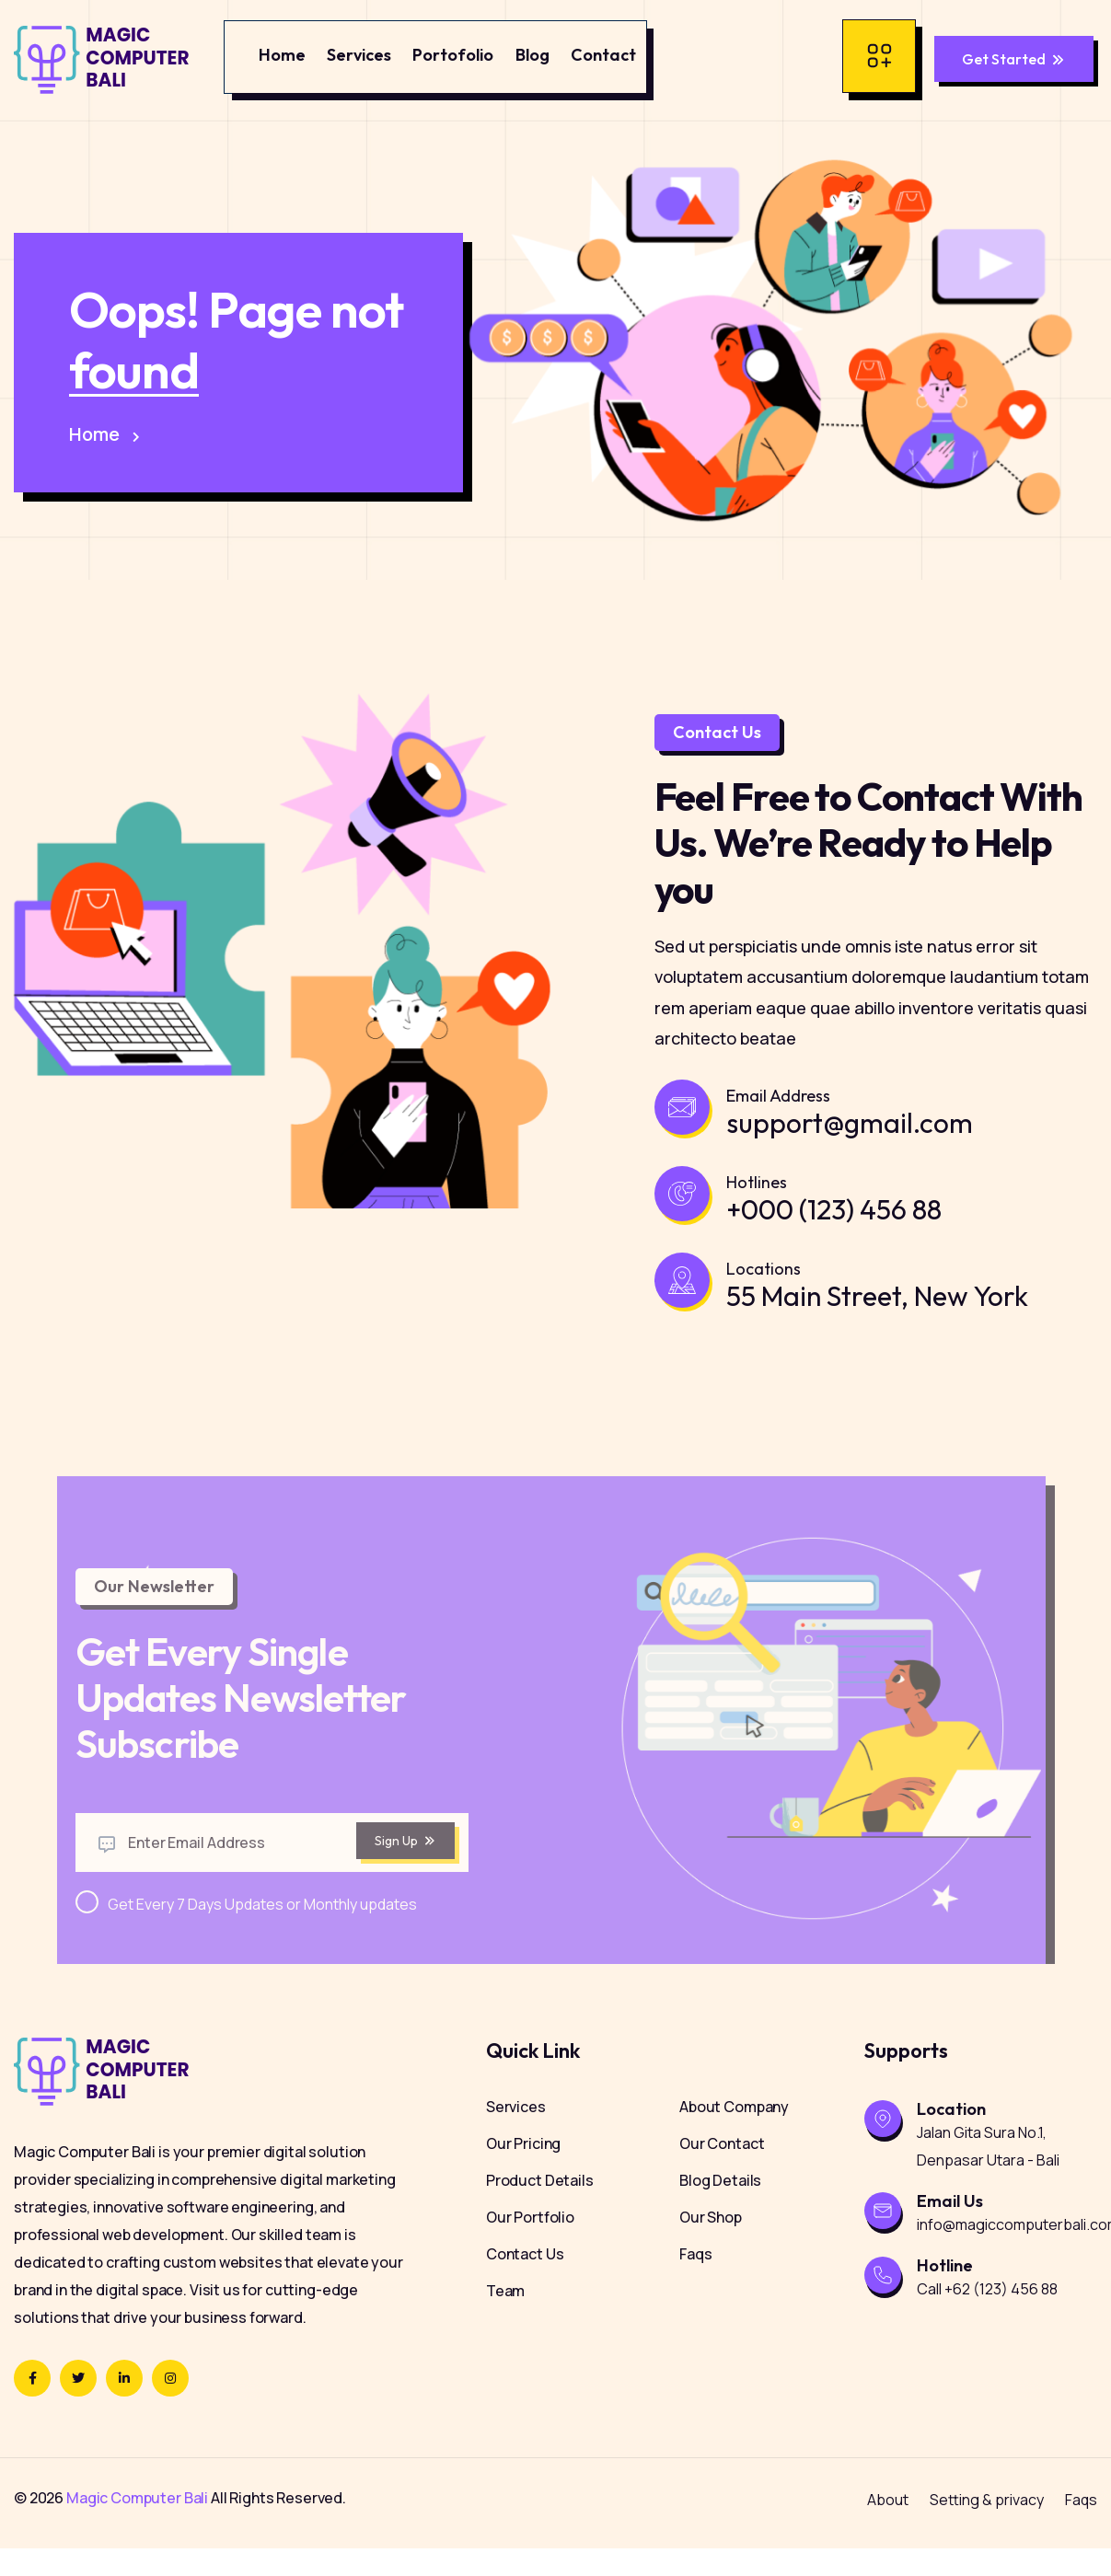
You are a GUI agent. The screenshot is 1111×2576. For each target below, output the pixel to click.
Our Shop (710, 2245)
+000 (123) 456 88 (834, 1220)
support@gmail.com (849, 1133)
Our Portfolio (530, 2245)
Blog (532, 54)
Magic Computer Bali (137, 2525)
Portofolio (452, 54)
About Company (734, 2134)
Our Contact (721, 2171)
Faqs (695, 2281)
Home (282, 54)
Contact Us (525, 2281)
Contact (603, 54)
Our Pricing (523, 2171)
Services (359, 54)
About (887, 2527)
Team (505, 2318)
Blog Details (720, 2208)
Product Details (540, 2208)
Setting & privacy (987, 2527)
